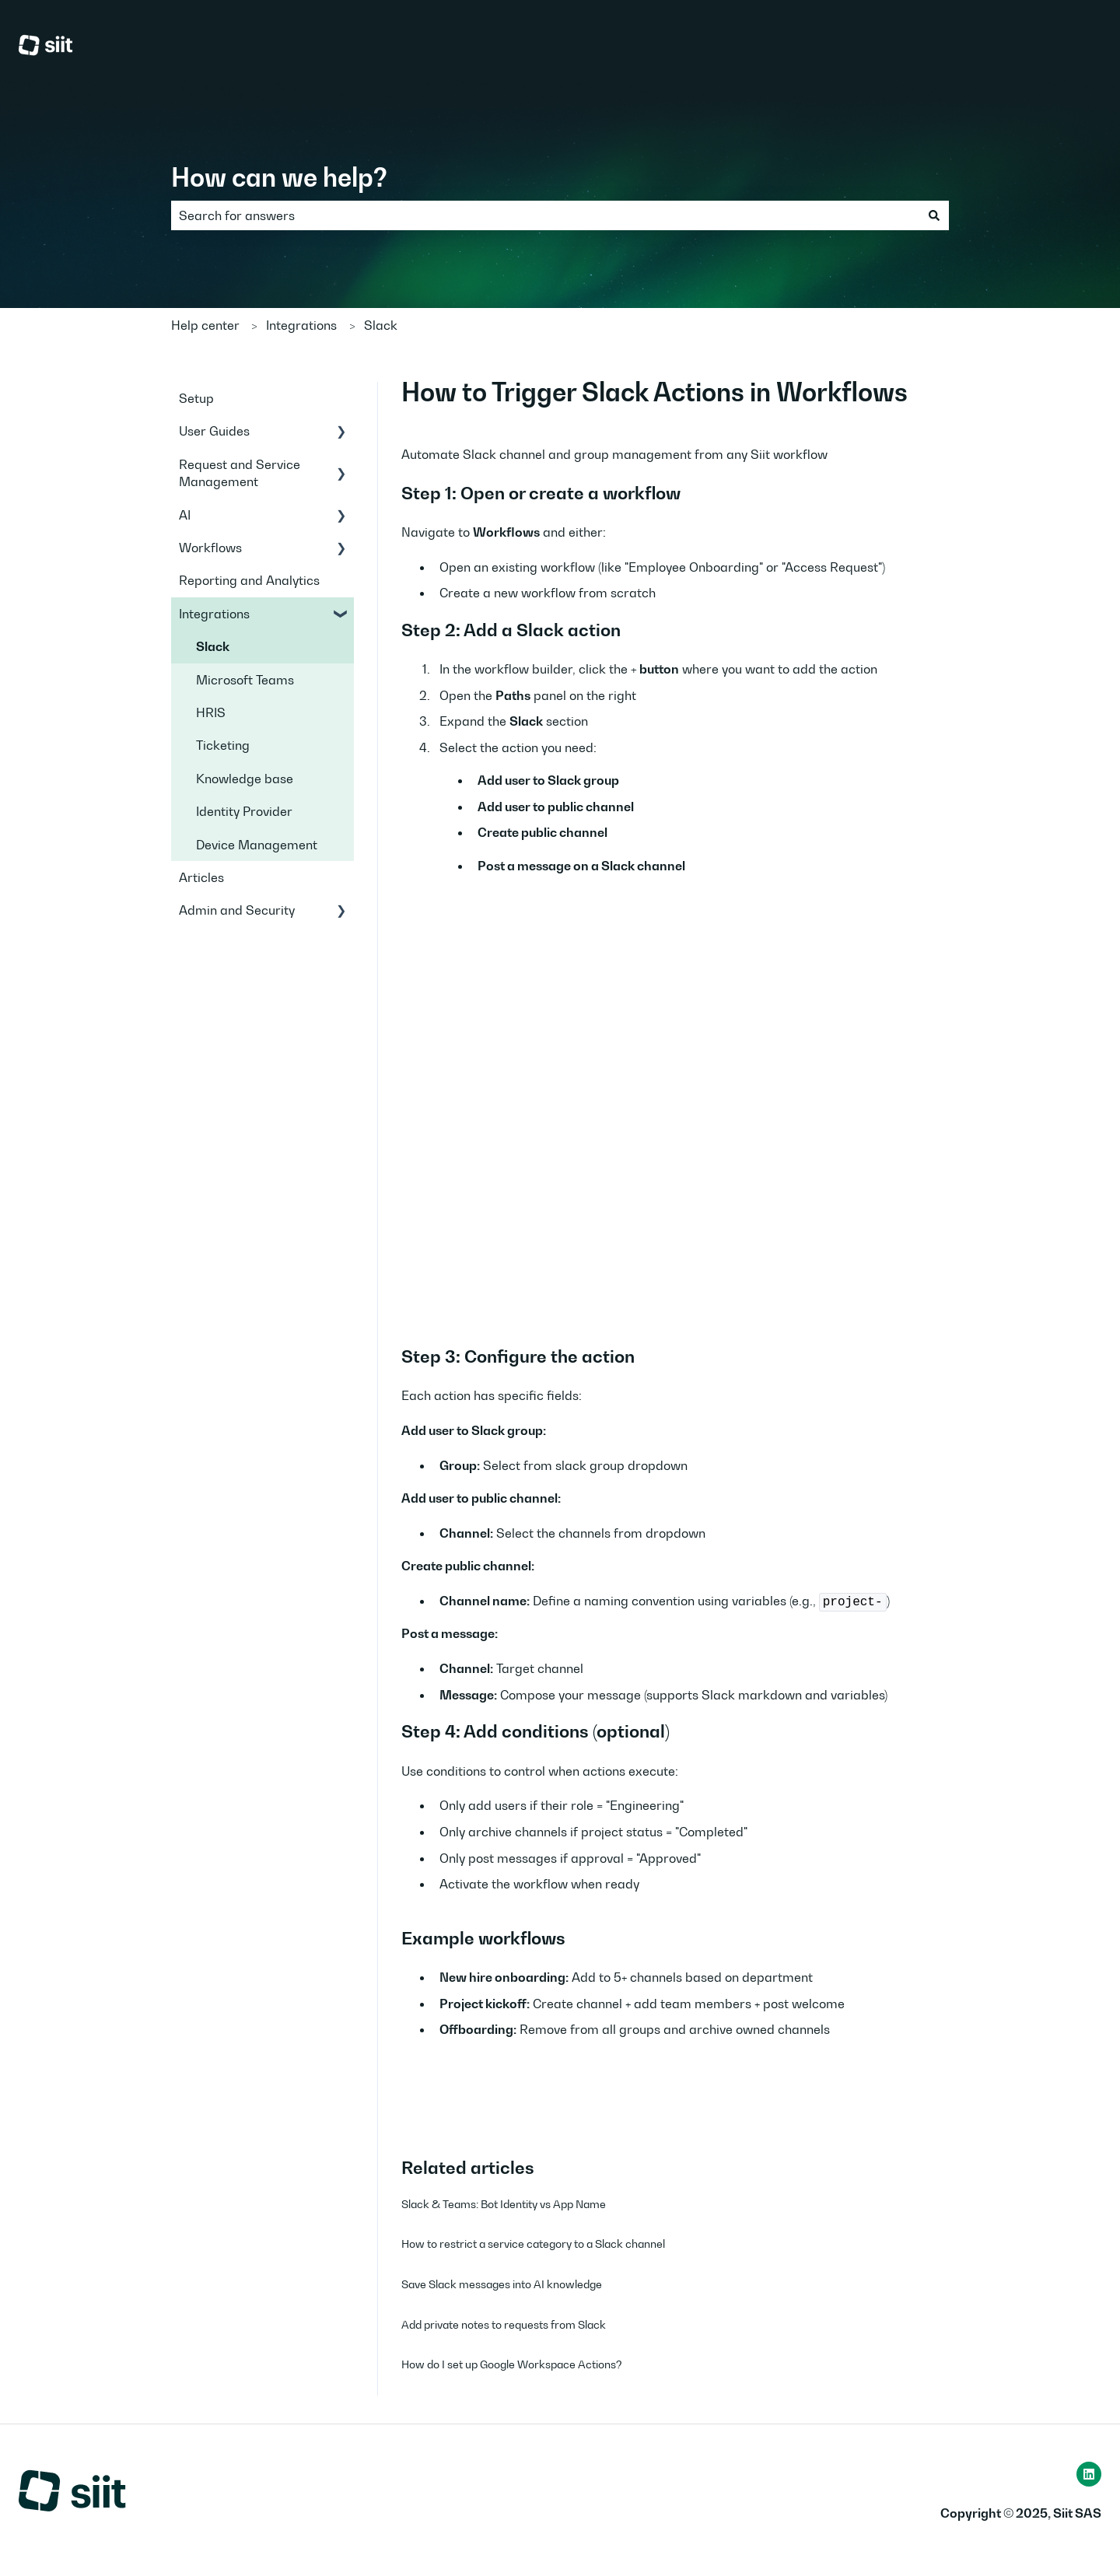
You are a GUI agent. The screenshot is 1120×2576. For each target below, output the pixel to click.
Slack (380, 325)
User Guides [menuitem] (214, 431)
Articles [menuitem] (201, 877)
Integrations (301, 325)
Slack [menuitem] (212, 646)
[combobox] (545, 215)
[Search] (934, 215)
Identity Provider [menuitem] (244, 811)
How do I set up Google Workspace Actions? (511, 2364)
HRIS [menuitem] (211, 712)
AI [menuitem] (185, 515)
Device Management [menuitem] (256, 844)
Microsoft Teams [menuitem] (245, 680)
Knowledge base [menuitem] (244, 778)
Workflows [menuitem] (210, 547)
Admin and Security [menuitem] (237, 910)
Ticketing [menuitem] (223, 745)
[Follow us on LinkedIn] (1088, 2474)
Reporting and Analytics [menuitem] (249, 580)
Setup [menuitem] (196, 398)
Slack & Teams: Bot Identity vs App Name (503, 2203)
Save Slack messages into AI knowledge (501, 2284)
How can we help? (279, 177)
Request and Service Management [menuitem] (239, 473)
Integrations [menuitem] (214, 613)
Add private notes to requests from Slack (503, 2324)
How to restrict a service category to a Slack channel (533, 2243)
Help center (205, 325)
